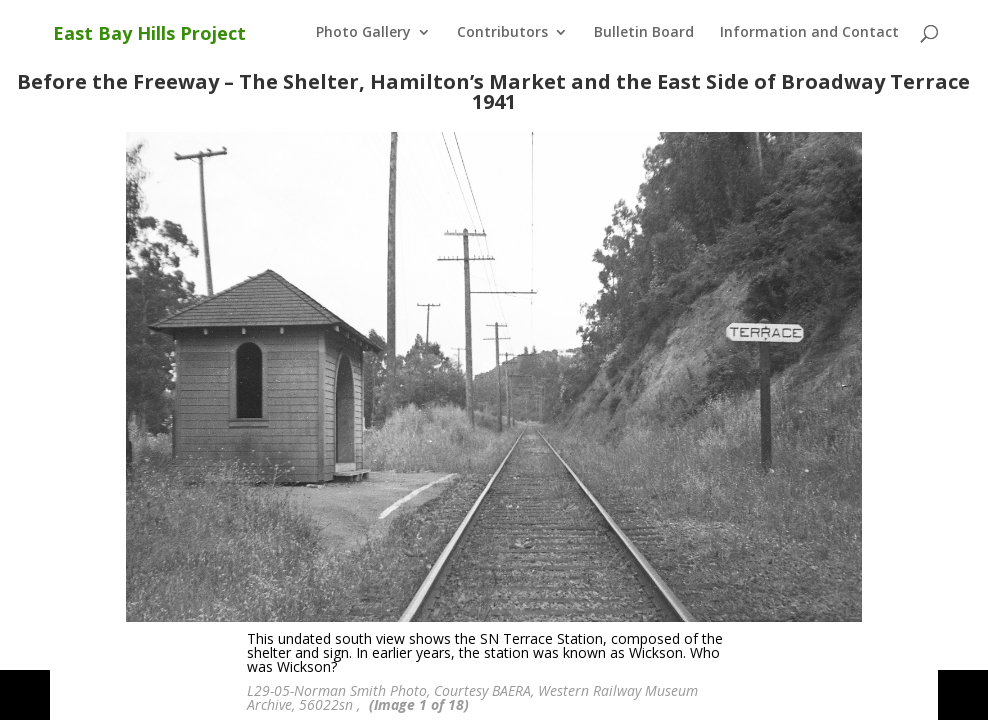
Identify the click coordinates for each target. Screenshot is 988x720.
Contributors (502, 33)
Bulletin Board (644, 33)
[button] (25, 695)
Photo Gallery (363, 33)
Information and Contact (809, 33)
